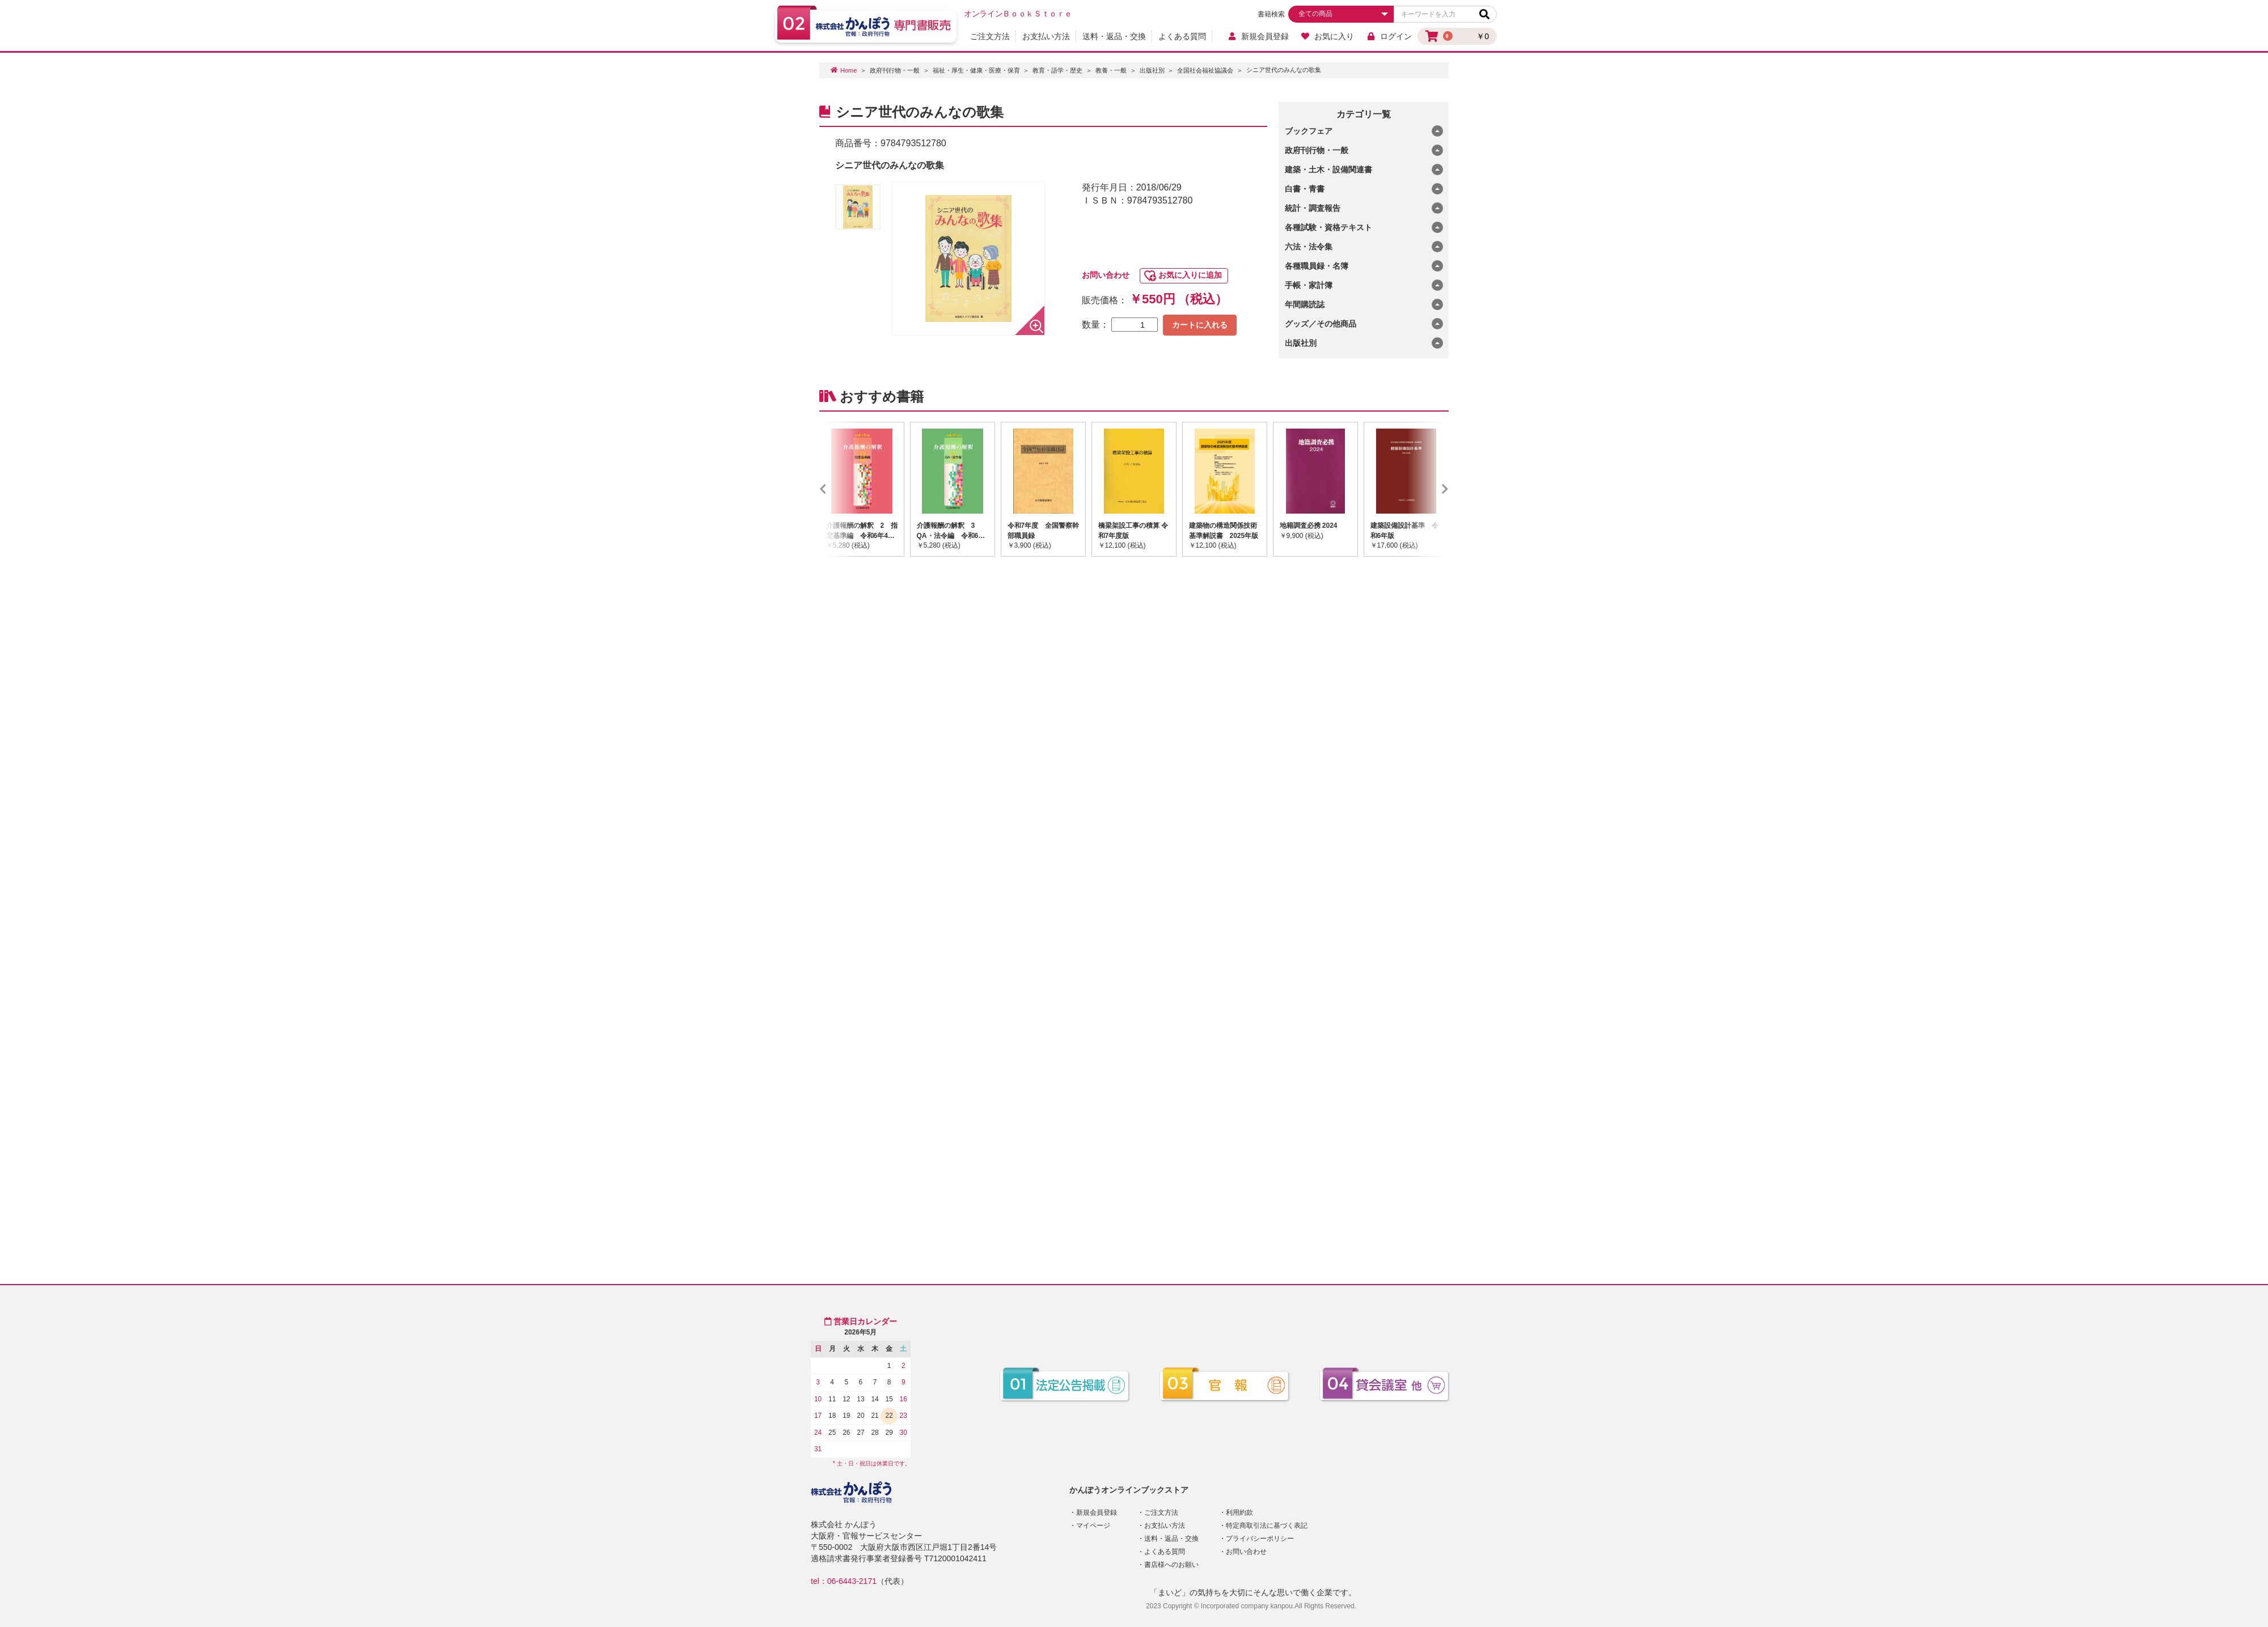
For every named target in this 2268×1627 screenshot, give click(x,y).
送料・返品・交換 (1114, 36)
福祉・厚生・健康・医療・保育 (976, 70)
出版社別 (1152, 70)
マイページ (1093, 1525)
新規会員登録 (1258, 36)
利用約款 (1239, 1512)
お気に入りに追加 (1190, 274)
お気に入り (1328, 36)
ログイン (1389, 36)
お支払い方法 (1046, 36)
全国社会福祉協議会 (1205, 70)
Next (1428, 489)
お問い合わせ (1105, 274)
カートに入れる (1200, 324)
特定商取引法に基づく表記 (1267, 1525)
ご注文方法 (990, 36)
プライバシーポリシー (1260, 1539)
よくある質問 (1182, 36)
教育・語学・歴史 (1057, 70)
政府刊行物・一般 (895, 70)
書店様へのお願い (1171, 1565)
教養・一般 (1111, 70)
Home (848, 70)
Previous (839, 489)
